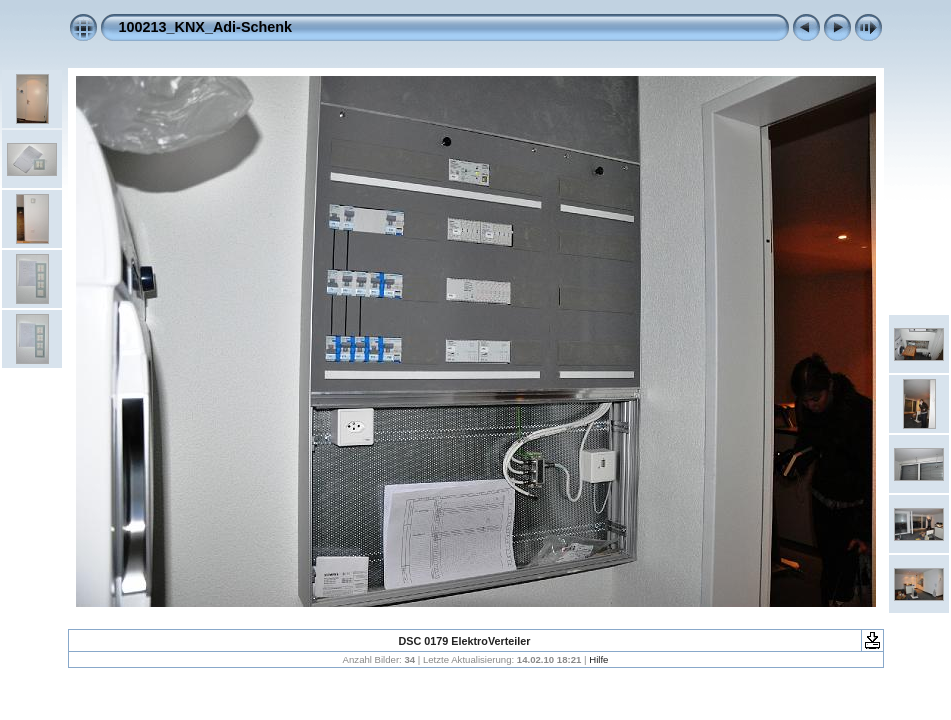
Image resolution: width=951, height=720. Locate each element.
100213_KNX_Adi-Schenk (206, 27)
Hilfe (598, 659)
